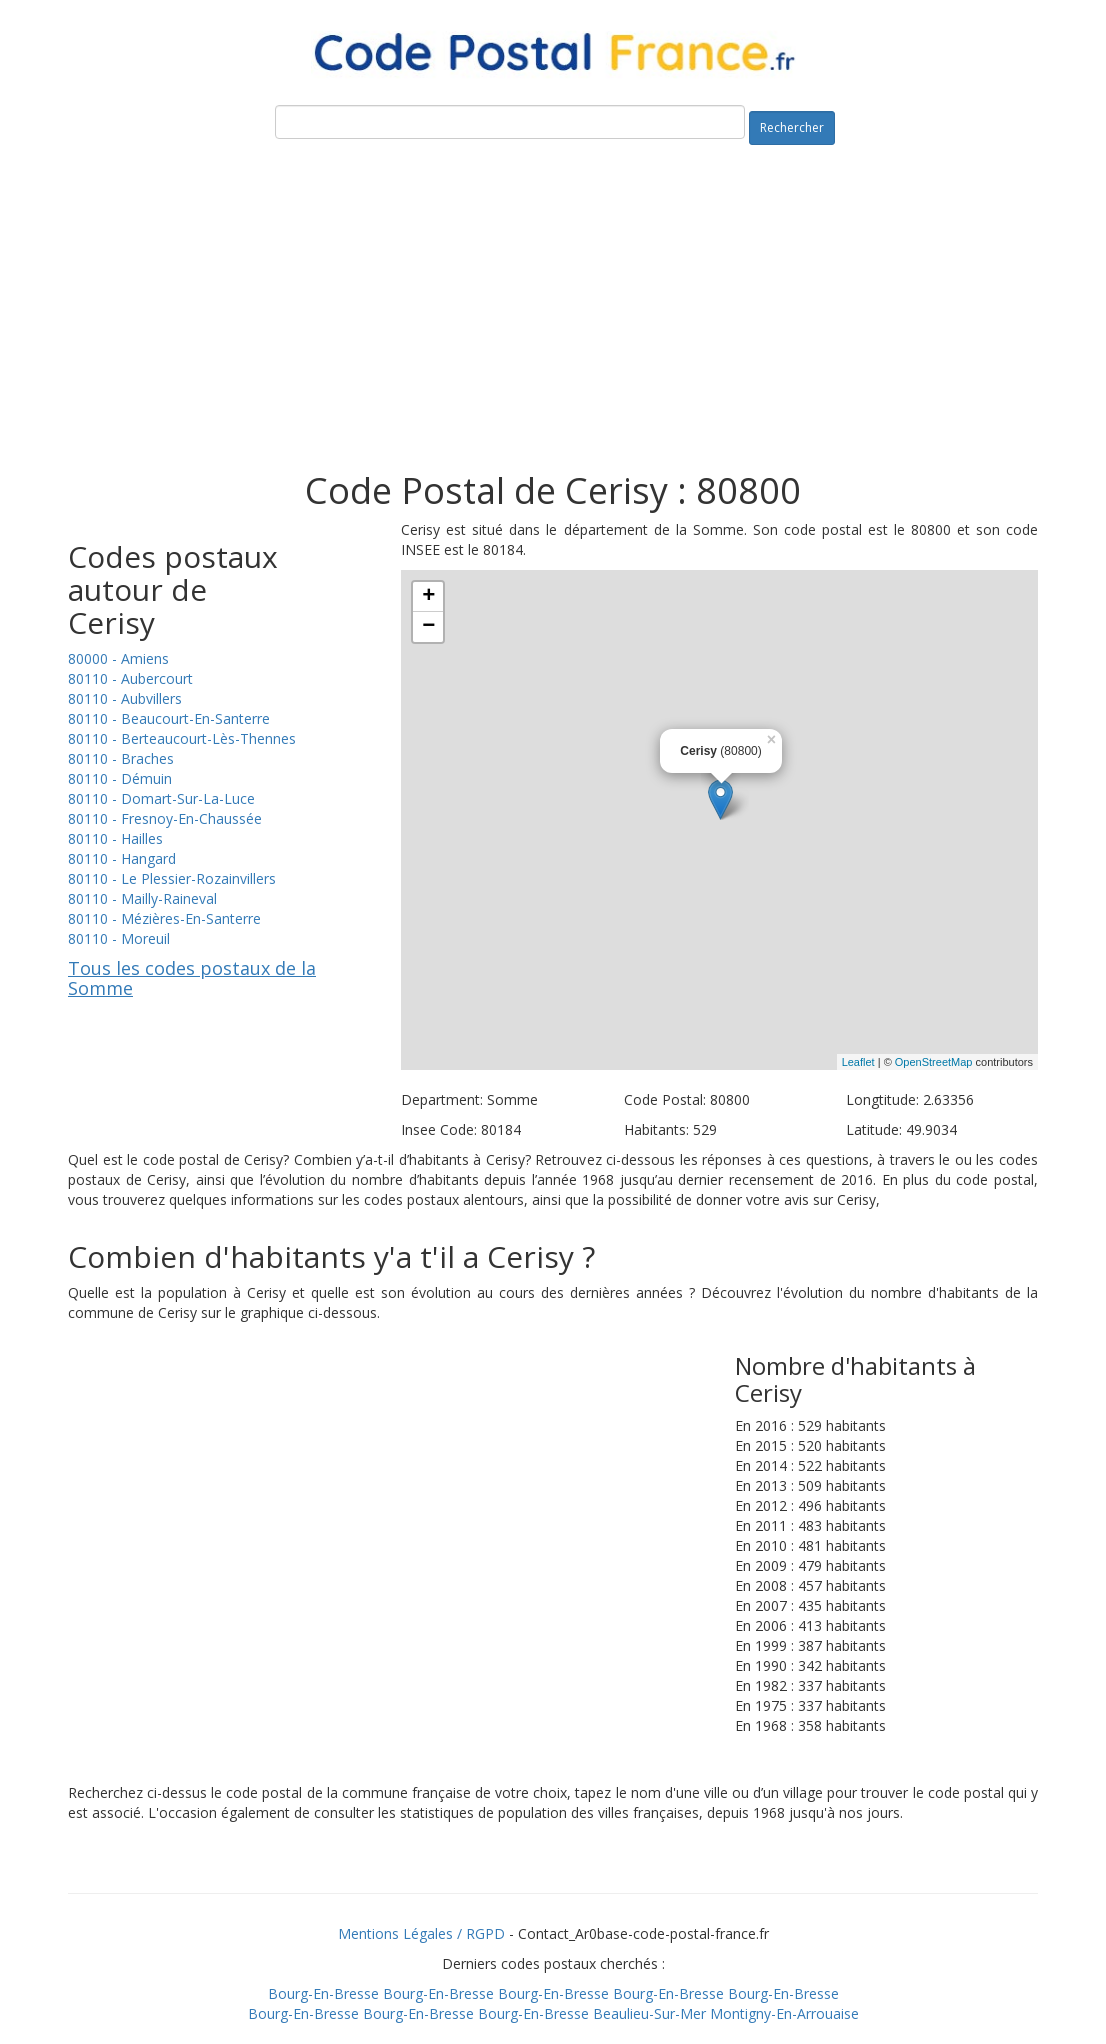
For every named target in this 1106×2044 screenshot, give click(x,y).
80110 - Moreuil (119, 938)
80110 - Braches (121, 758)
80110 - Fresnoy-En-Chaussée (165, 818)
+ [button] (428, 597)
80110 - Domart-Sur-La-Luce (161, 798)
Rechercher (792, 127)
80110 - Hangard (122, 858)
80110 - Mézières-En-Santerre (164, 918)
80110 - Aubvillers (125, 698)
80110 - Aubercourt (130, 678)
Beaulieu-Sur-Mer (649, 2013)
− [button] (428, 627)
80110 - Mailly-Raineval (142, 898)
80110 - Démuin (120, 778)
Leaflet (858, 1062)
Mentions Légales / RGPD (421, 1933)
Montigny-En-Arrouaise (784, 2013)
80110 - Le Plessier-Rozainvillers (172, 878)
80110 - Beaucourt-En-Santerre (169, 718)
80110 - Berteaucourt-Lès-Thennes (182, 738)
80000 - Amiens (118, 658)
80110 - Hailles (115, 838)
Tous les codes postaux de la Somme (192, 978)
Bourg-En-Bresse (323, 1993)
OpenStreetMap (934, 1062)
